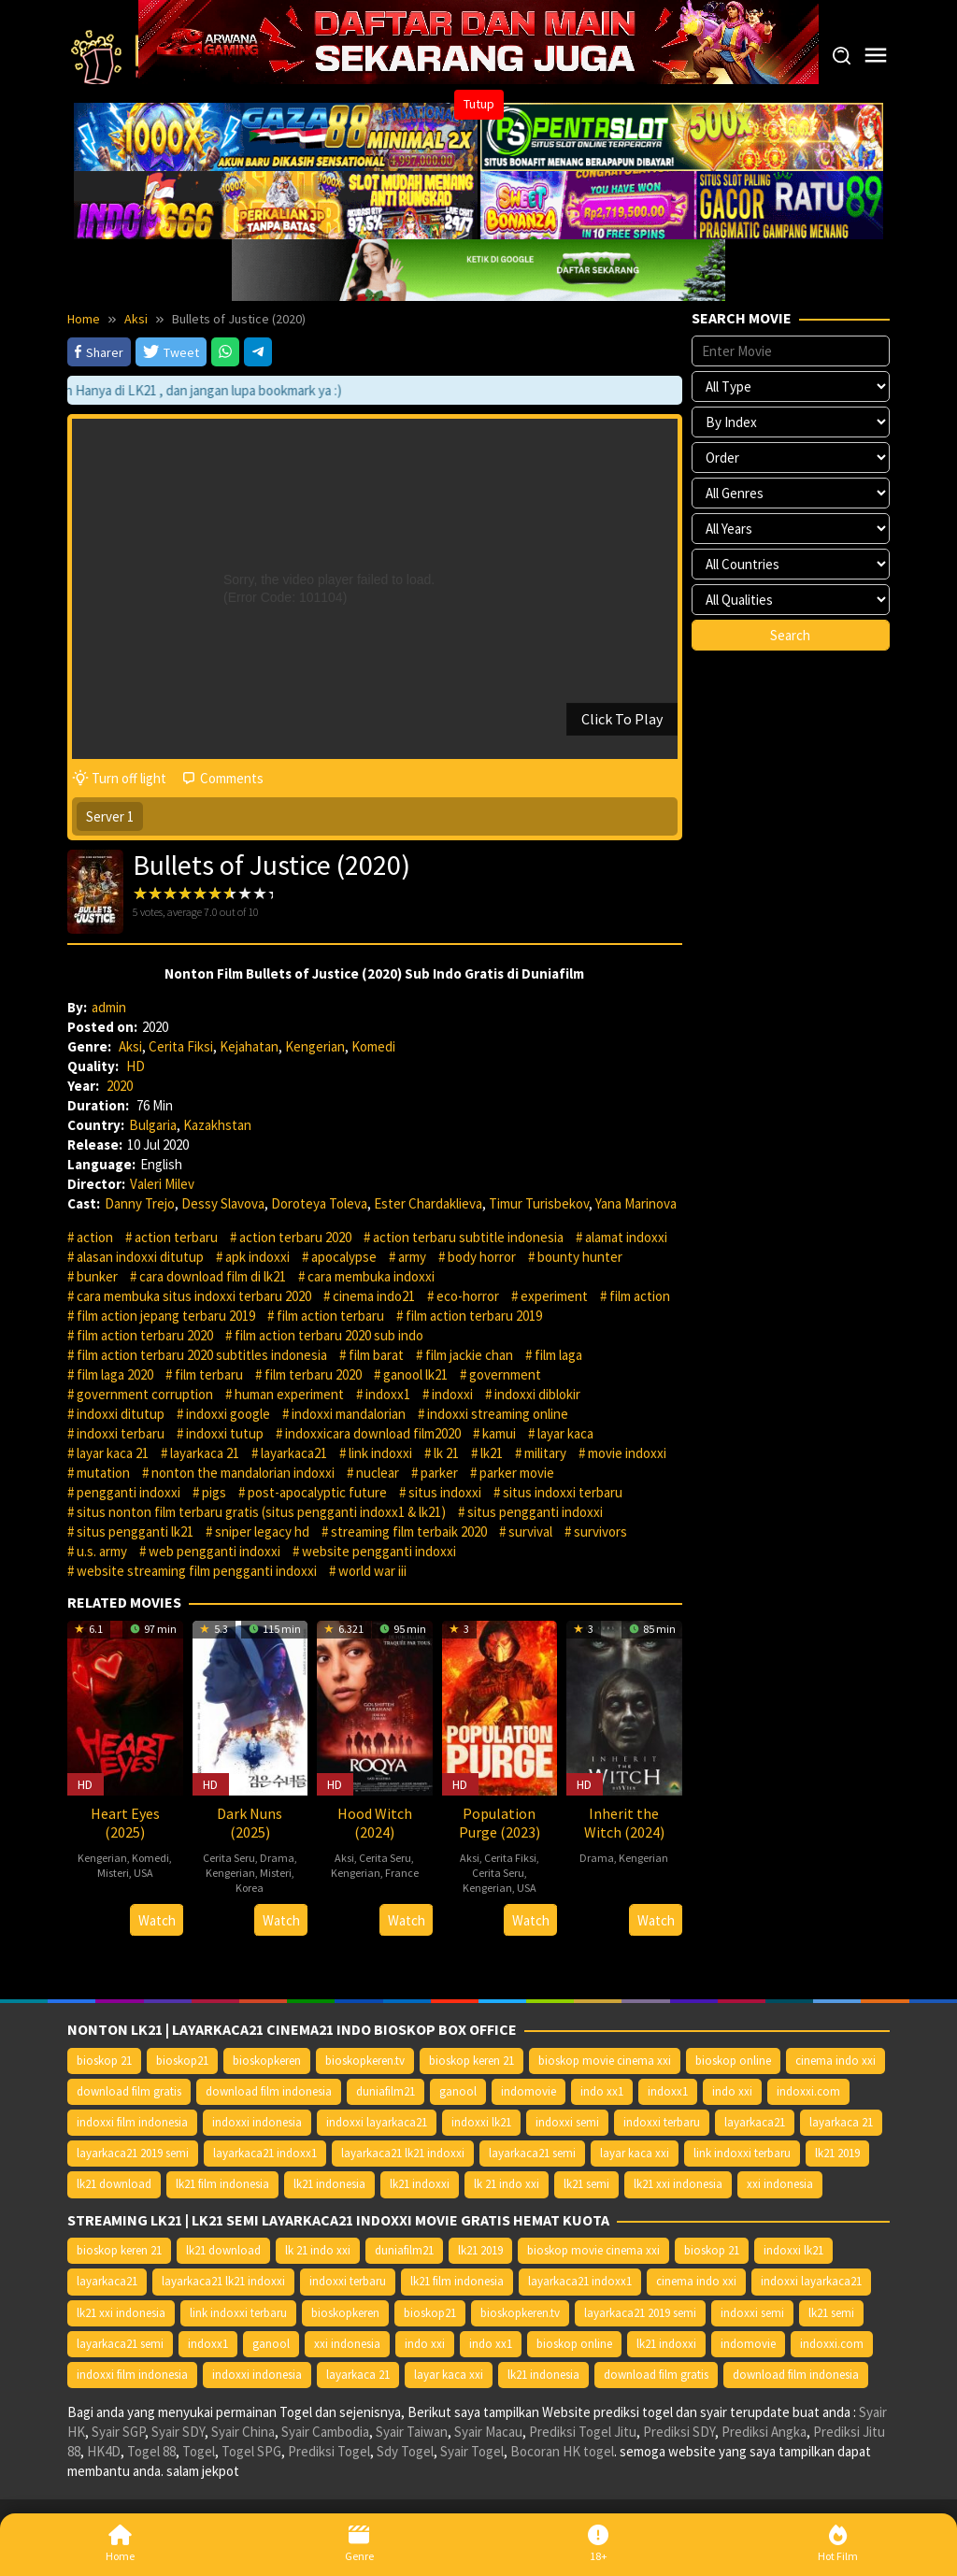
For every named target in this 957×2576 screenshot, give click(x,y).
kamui (499, 1433)
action (95, 1237)
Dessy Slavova (222, 1203)
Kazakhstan (217, 1125)
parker (439, 1472)
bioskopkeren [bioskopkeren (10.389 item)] (267, 2060)
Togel (198, 2451)
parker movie (516, 1472)
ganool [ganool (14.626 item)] (458, 2091)
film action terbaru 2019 (474, 1315)
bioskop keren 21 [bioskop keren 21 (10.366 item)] (471, 2060)
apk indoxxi (257, 1257)
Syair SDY (178, 2431)
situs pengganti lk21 (135, 1531)
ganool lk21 (415, 1374)
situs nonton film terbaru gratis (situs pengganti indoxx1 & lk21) (261, 1512)
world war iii (372, 1571)
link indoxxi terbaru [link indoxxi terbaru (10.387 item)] (742, 2153)
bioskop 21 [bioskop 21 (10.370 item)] (104, 2060)
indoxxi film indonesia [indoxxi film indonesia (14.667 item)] (132, 2122)
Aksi (130, 1046)
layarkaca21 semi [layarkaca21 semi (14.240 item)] (532, 2153)
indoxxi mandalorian (349, 1414)
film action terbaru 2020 (145, 1335)
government (505, 1374)
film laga (558, 1355)
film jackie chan (469, 1355)
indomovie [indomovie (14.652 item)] (528, 2091)
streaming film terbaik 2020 (409, 1531)
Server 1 (110, 816)
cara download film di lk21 (212, 1276)
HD (135, 1066)
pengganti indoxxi (128, 1492)
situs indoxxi (444, 1492)
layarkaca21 (294, 1453)
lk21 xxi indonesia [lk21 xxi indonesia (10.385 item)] (678, 2184)
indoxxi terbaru (120, 1433)
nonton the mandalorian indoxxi (243, 1472)
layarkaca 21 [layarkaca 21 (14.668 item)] (841, 2122)
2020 (120, 1086)
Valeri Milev (162, 1184)
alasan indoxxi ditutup (140, 1257)
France (402, 1873)
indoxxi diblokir (537, 1394)
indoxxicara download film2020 (373, 1433)
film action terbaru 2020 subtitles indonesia (202, 1355)
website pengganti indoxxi (379, 1551)
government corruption (145, 1394)
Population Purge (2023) (499, 1822)
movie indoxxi (627, 1453)
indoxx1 (387, 1394)
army (412, 1257)
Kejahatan (249, 1046)
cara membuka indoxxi (371, 1276)
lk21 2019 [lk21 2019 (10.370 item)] (837, 2153)
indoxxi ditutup (120, 1414)
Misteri (113, 1873)
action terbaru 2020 (295, 1237)
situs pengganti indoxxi (535, 1512)
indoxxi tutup (225, 1433)
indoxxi (452, 1394)
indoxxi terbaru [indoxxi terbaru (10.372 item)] (661, 2122)
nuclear (377, 1472)
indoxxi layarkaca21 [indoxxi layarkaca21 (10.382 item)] (376, 2122)
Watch (157, 1920)
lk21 (491, 1453)
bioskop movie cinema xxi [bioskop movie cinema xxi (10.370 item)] (604, 2060)
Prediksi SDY (679, 2431)
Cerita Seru (229, 1858)
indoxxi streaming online (497, 1414)
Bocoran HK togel (562, 2451)
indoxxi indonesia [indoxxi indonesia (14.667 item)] (257, 2122)
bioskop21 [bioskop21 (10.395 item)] (182, 2060)
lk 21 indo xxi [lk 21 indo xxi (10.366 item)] (506, 2184)
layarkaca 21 (204, 1453)
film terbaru (209, 1374)
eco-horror (467, 1296)
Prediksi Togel (329, 2451)
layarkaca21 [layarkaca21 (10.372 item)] (754, 2122)
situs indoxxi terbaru (562, 1492)
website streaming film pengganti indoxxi (197, 1571)
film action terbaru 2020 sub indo (329, 1335)
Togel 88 (151, 2451)
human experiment (289, 1394)
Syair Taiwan (412, 2431)
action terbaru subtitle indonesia (468, 1237)
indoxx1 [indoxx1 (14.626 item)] (668, 2091)
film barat (376, 1355)
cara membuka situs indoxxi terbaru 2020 (194, 1296)
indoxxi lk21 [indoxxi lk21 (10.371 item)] (481, 2122)
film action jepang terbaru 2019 (166, 1315)
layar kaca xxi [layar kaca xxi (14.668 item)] (634, 2153)
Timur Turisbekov (539, 1203)
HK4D (104, 2451)
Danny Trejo (140, 1203)
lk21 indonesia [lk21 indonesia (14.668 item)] (329, 2184)
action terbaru (176, 1237)
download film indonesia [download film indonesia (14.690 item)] (269, 2091)
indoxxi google (228, 1414)
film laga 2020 (115, 1374)
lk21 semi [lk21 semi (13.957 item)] (586, 2184)
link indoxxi (380, 1453)
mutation (103, 1472)
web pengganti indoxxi (214, 1551)
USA (143, 1873)
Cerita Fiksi (181, 1046)
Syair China (243, 2431)
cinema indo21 (374, 1296)
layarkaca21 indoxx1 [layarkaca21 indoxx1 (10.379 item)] (265, 2153)
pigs (214, 1492)
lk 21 (446, 1453)
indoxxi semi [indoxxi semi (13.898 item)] (567, 2122)
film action (639, 1296)
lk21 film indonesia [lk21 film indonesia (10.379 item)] (222, 2184)
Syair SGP (118, 2431)
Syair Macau (488, 2431)
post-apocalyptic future (317, 1492)
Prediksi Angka (764, 2431)
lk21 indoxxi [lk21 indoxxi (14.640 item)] (420, 2184)
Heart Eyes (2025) (125, 1822)
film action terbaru (330, 1315)
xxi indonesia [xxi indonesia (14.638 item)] (780, 2184)
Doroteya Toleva (319, 1203)
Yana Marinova (636, 1203)
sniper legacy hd (262, 1531)
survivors (600, 1531)
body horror (482, 1257)
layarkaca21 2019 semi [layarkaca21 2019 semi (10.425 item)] (133, 2153)
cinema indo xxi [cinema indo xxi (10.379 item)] (835, 2060)
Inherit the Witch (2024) (624, 1822)
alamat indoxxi (626, 1237)
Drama (277, 1858)
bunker (97, 1276)
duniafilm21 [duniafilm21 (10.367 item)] (385, 2091)
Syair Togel (472, 2451)
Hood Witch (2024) (374, 1822)
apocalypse (344, 1257)
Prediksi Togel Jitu (582, 2431)
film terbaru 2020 (313, 1374)
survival (530, 1531)
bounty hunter (579, 1257)
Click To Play (622, 718)
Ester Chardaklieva (428, 1203)
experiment (554, 1296)
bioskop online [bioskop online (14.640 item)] (733, 2060)
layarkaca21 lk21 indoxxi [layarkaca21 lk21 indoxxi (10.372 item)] (402, 2153)
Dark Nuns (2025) (249, 1822)
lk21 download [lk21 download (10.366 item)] (114, 2184)
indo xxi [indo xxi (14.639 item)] (732, 2091)
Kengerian (315, 1046)
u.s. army (102, 1551)
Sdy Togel (405, 2451)
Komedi (373, 1046)
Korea (250, 1888)
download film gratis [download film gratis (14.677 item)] (129, 2091)
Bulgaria (153, 1125)
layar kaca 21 (113, 1453)
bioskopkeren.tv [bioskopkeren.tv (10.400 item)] (365, 2060)
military (545, 1453)
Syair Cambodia (325, 2431)
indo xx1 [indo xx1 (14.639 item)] (601, 2091)
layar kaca (565, 1433)
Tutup (479, 103)
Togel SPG (251, 2451)
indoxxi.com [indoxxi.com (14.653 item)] (808, 2091)
